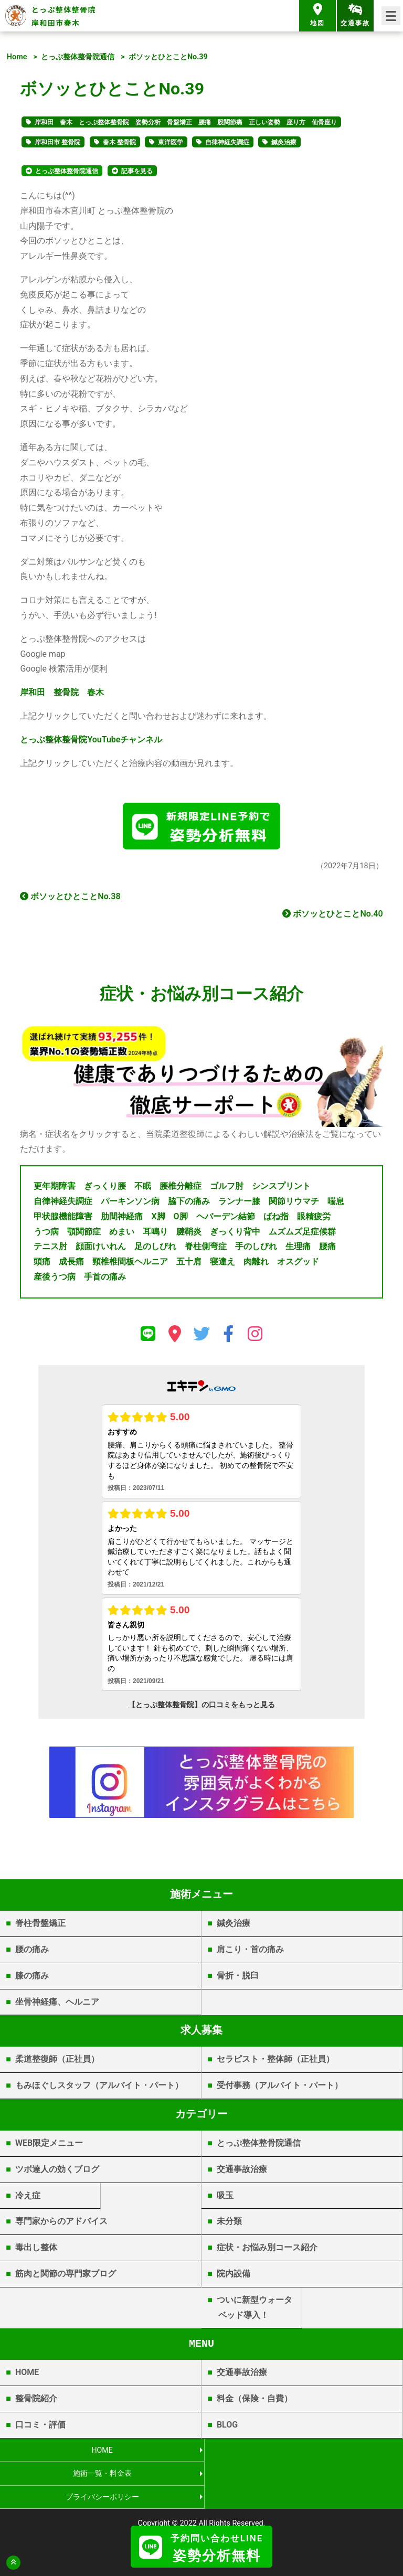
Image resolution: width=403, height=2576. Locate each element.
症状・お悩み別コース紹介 (267, 2250)
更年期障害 (55, 1189)
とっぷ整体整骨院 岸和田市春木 (63, 16)
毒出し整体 (36, 2250)
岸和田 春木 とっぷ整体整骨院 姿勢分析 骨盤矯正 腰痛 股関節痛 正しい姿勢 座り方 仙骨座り (186, 122)
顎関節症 (84, 1234)
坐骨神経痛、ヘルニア (57, 2004)
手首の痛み (105, 1279)
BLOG (227, 2427)
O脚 (181, 1218)
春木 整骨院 (119, 142)
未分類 (229, 2224)
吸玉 (225, 2197)
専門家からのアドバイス (61, 2224)
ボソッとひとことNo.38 (70, 898)
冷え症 (27, 2197)
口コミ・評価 (40, 2427)
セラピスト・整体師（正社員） (275, 2062)
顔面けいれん (101, 1249)
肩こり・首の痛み (250, 1952)
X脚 (158, 1218)
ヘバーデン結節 (225, 1218)
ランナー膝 (239, 1204)
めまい (121, 1234)
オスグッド (298, 1264)
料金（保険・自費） (254, 2401)
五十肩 (189, 1264)
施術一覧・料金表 (302, 2452)
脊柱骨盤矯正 (40, 1926)
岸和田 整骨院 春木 (62, 692)
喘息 (335, 1204)
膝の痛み (32, 1978)
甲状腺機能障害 (63, 1218)
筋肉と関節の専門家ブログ (65, 2276)
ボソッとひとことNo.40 (332, 916)
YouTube (91, 739)
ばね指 (276, 1218)
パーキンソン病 (130, 1204)
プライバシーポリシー (100, 2476)
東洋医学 (170, 142)
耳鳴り (155, 1234)
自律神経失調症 (227, 142)
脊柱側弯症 (206, 1249)
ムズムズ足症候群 (302, 1234)
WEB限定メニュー (49, 2145)
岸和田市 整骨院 (57, 142)
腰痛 (327, 1249)
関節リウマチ (294, 1204)
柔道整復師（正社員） (57, 2062)
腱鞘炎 (189, 1234)
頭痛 (42, 1264)
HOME (27, 2375)
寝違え (222, 1264)
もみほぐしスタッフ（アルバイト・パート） (99, 2088)
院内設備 (233, 2276)
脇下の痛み (189, 1204)
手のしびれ (256, 1249)
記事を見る (137, 171)
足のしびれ (155, 1249)
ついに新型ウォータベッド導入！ (254, 2309)
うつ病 (46, 1234)
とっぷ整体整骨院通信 (77, 56)
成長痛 (71, 1264)
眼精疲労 (314, 1218)
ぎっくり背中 (235, 1234)
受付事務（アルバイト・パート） (280, 2088)
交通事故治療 (242, 2171)
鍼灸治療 (283, 142)
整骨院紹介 (36, 2401)
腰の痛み (32, 1952)
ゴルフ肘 (226, 1189)
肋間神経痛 (122, 1218)
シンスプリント (281, 1189)
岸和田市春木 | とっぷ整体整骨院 (201, 2516)
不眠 (142, 1189)
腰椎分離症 (181, 1189)
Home (17, 56)
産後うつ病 (55, 1279)
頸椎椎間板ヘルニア (130, 1264)
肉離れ (256, 1264)
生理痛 (298, 1249)
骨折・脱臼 (238, 1978)
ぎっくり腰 (105, 1189)
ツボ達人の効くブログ (57, 2171)
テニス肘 (50, 1249)
